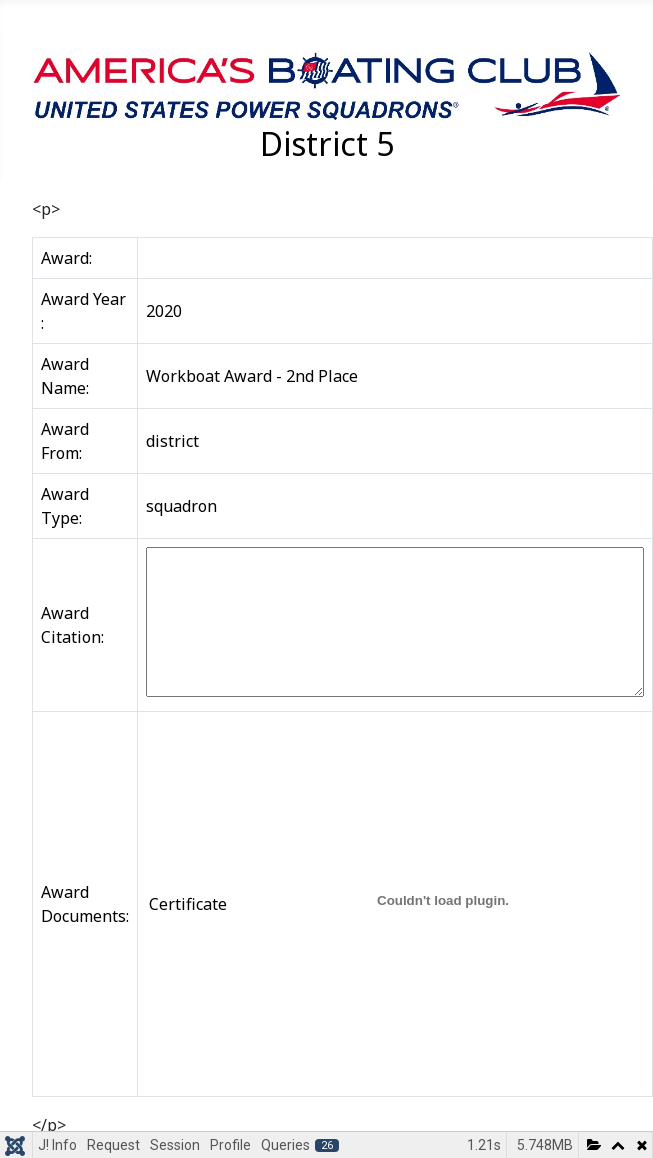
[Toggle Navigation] (22, 23)
